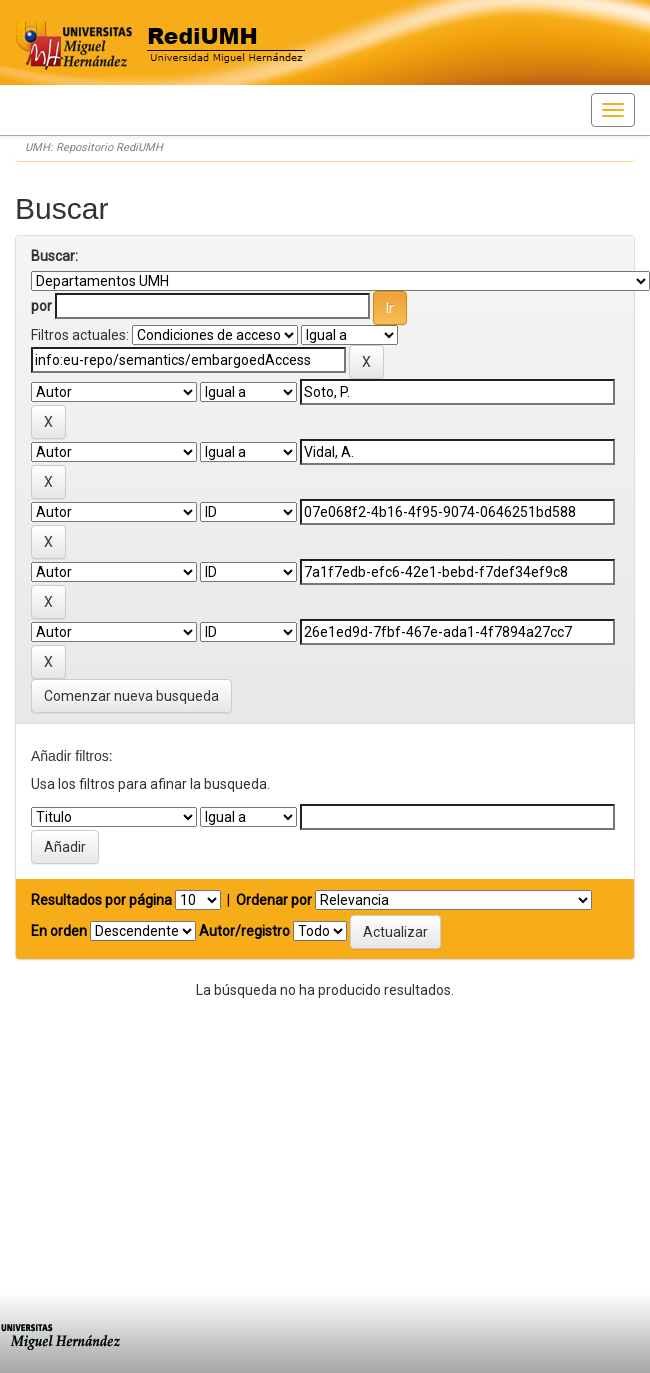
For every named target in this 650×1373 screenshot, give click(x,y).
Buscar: (54, 256)
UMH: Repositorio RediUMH (94, 147)
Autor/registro (244, 931)
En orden (59, 931)
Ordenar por (274, 900)
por (41, 306)
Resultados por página (101, 900)
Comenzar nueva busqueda (131, 696)
